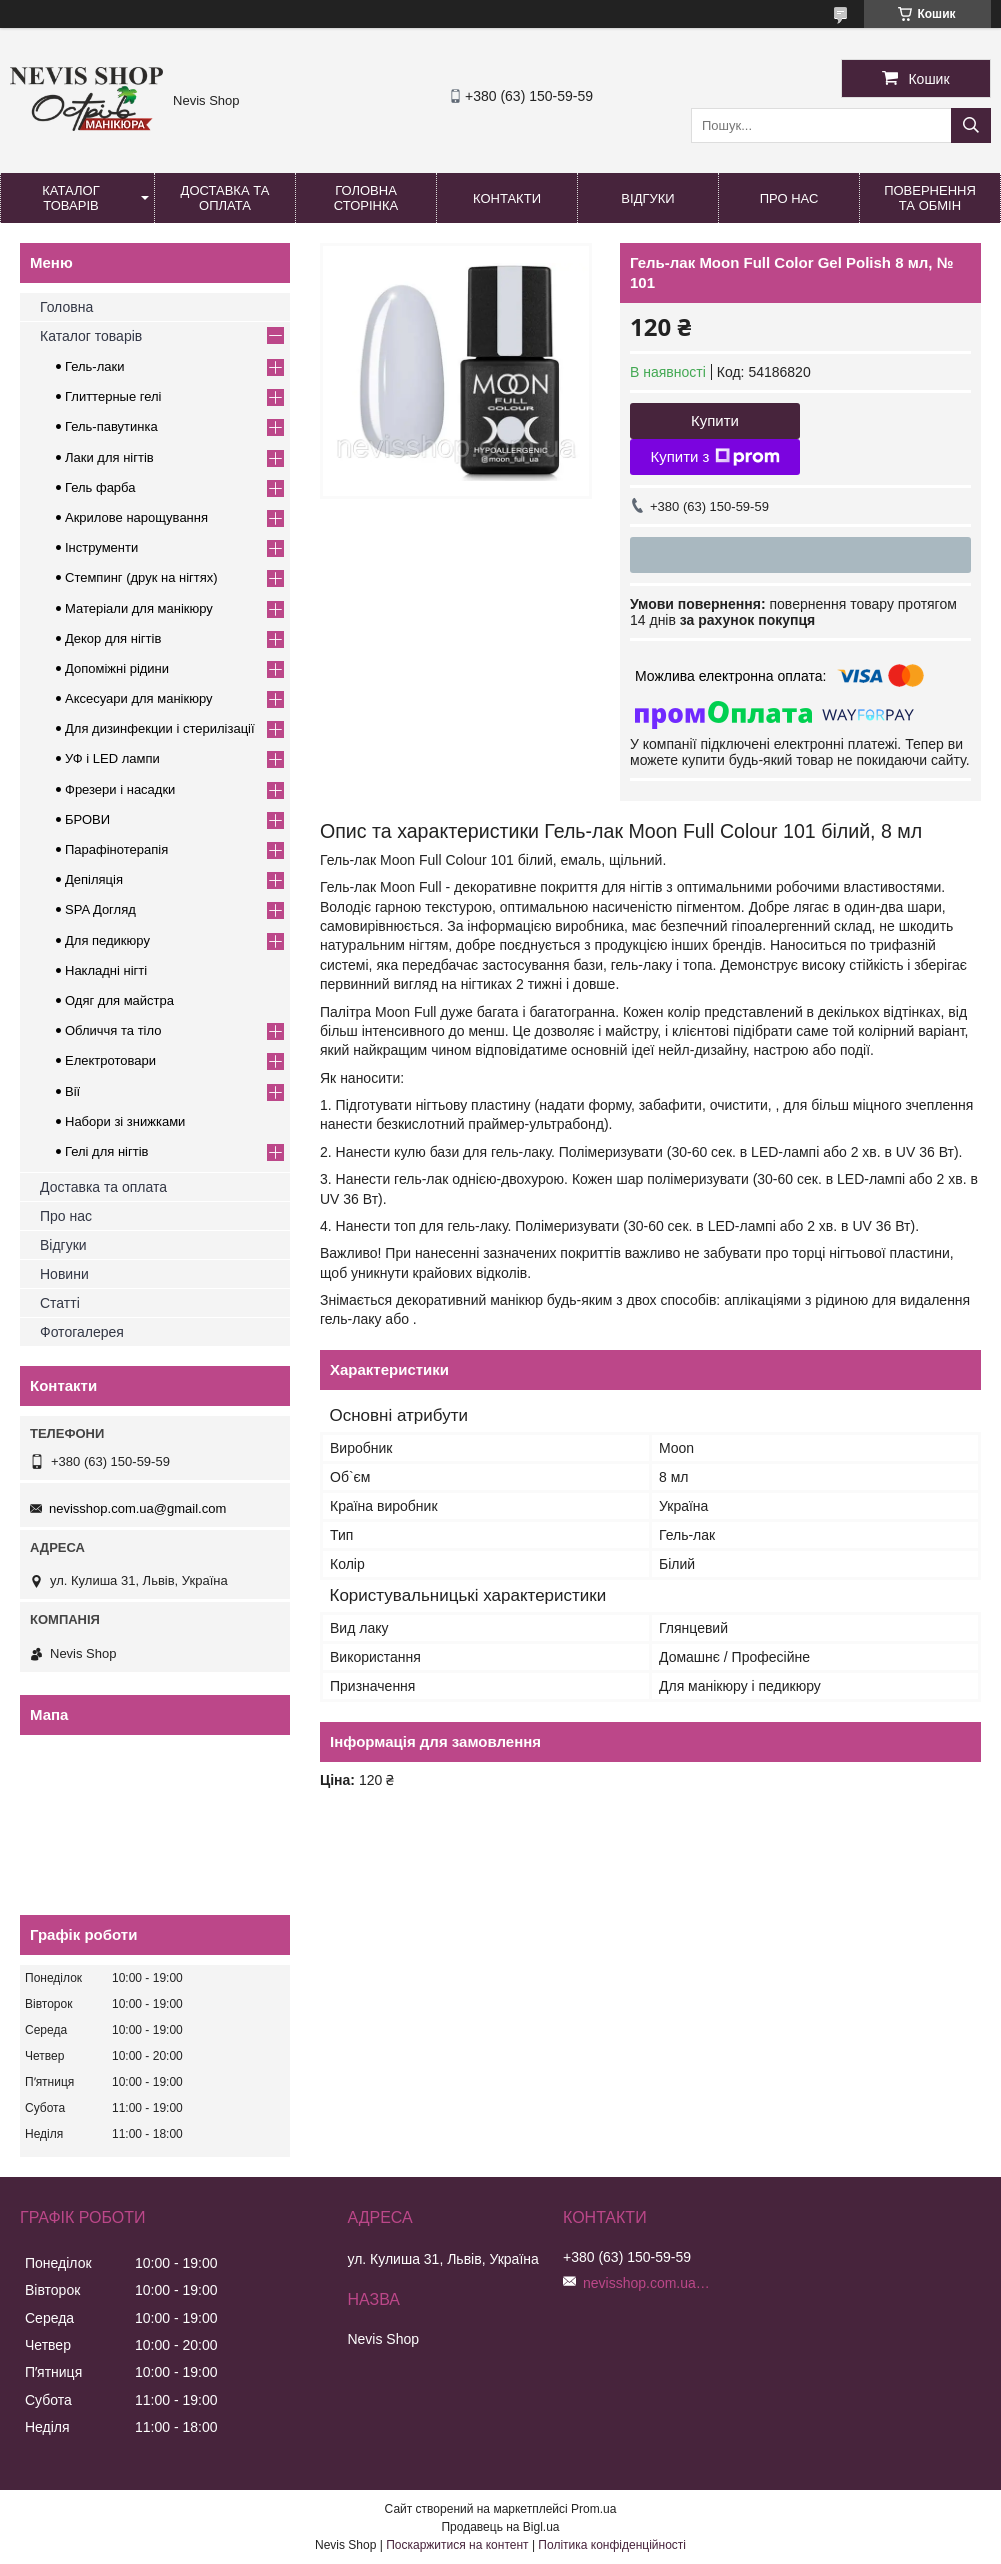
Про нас (789, 198)
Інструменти (101, 547)
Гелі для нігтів (106, 1151)
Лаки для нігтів (109, 457)
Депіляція (94, 879)
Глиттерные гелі (113, 396)
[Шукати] (971, 125)
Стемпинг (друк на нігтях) (141, 577)
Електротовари (110, 1060)
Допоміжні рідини (117, 668)
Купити (715, 420)
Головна (66, 307)
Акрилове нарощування (136, 517)
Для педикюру (107, 940)
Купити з (714, 457)
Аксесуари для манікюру (139, 698)
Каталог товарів (70, 198)
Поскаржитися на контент (457, 2545)
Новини (64, 1274)
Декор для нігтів (113, 638)
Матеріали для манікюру (139, 608)
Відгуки (647, 198)
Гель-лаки (94, 366)
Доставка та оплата (225, 198)
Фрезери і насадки (120, 789)
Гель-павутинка (111, 426)
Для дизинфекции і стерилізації (160, 728)
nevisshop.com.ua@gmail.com (137, 1508)
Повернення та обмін (930, 198)
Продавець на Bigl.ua (500, 2527)
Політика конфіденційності (612, 2545)
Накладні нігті (106, 970)
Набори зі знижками (125, 1121)
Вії (72, 1091)
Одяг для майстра (119, 1000)
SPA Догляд (100, 909)
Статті (60, 1303)
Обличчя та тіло (113, 1030)
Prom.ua (593, 2509)
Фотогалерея (82, 1332)
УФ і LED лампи (112, 758)
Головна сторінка (366, 198)
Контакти (507, 198)
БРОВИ (87, 819)
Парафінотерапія (116, 849)
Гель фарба (100, 487)
